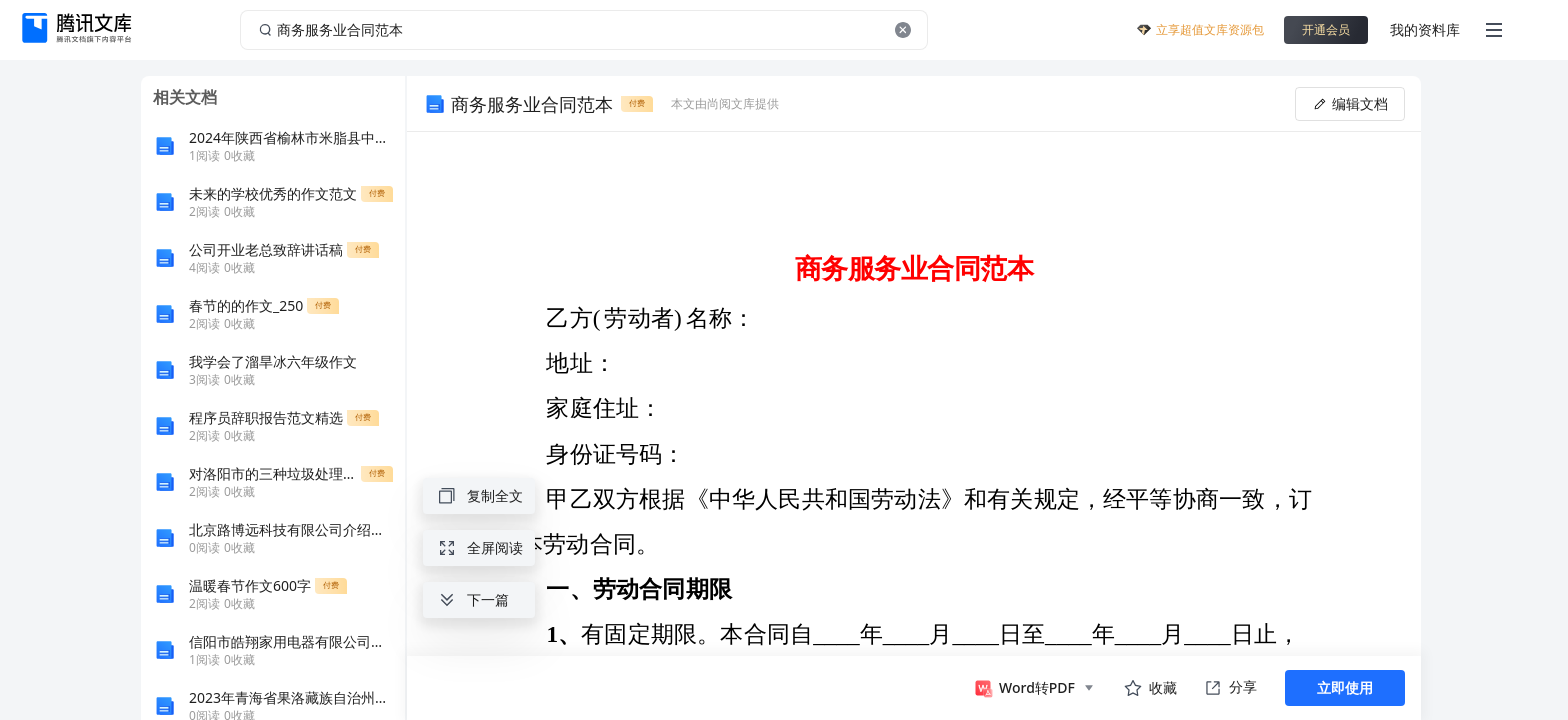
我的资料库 (1425, 29)
